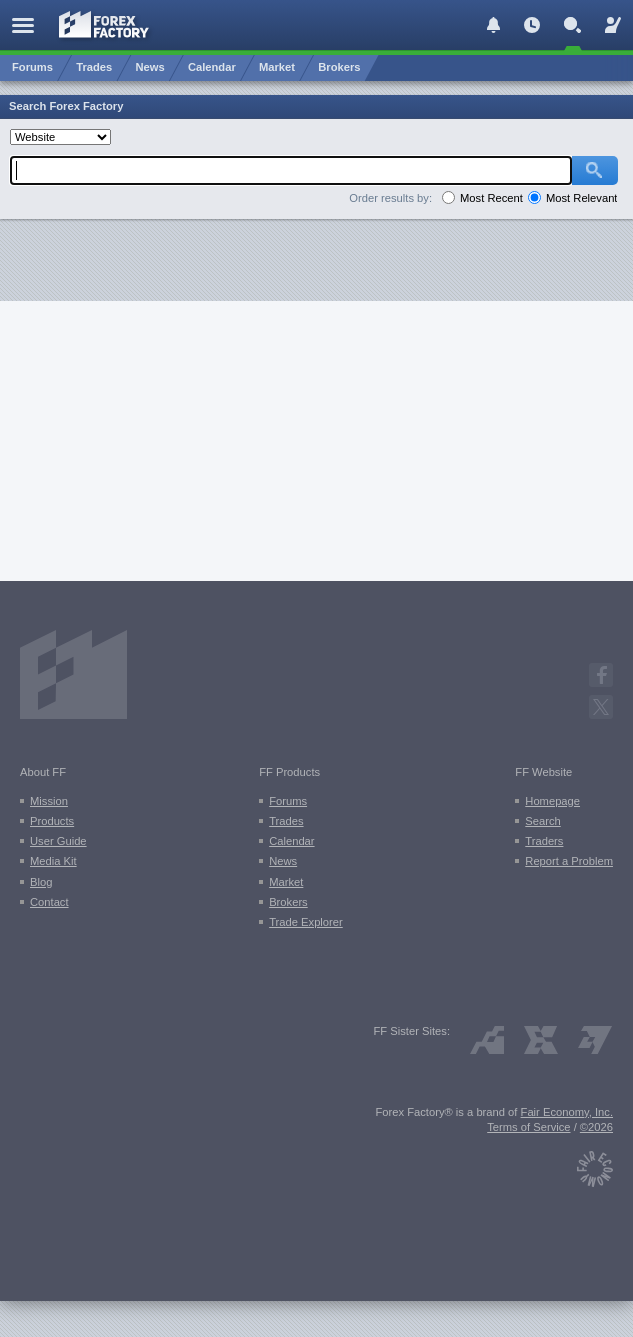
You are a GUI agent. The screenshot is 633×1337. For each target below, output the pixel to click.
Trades (286, 821)
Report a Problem (569, 861)
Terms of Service (528, 1127)
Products (52, 821)
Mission (49, 801)
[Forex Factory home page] (104, 24)
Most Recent (491, 198)
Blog (41, 882)
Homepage (552, 801)
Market (286, 882)
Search (542, 821)
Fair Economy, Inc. (567, 1112)
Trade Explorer (306, 922)
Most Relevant (582, 198)
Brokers (288, 902)
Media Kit (53, 861)
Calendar (291, 841)
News (283, 861)
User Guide (58, 841)
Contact (49, 902)
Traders (544, 841)
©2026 (596, 1127)
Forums (288, 801)
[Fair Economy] (595, 1164)
